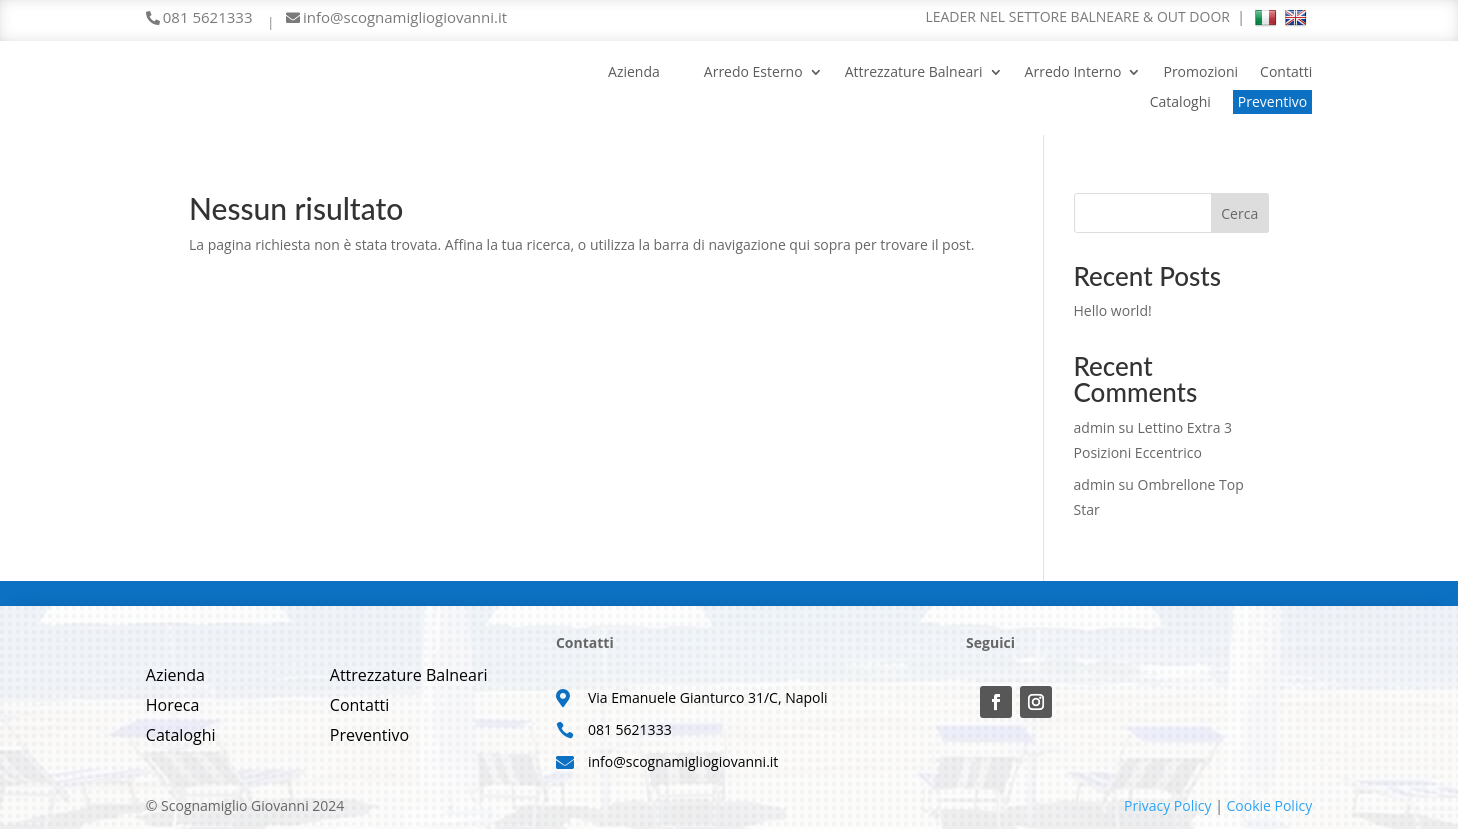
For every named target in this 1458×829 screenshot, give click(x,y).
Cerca (1239, 213)
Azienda (634, 73)
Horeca (173, 707)
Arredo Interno (1073, 73)
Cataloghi (1180, 103)
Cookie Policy (1269, 805)
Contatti (1286, 73)
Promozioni (1200, 73)
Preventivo (1272, 101)
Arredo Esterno (753, 73)
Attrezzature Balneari (914, 73)
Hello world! (1113, 310)
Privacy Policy (1167, 805)
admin (1094, 427)
